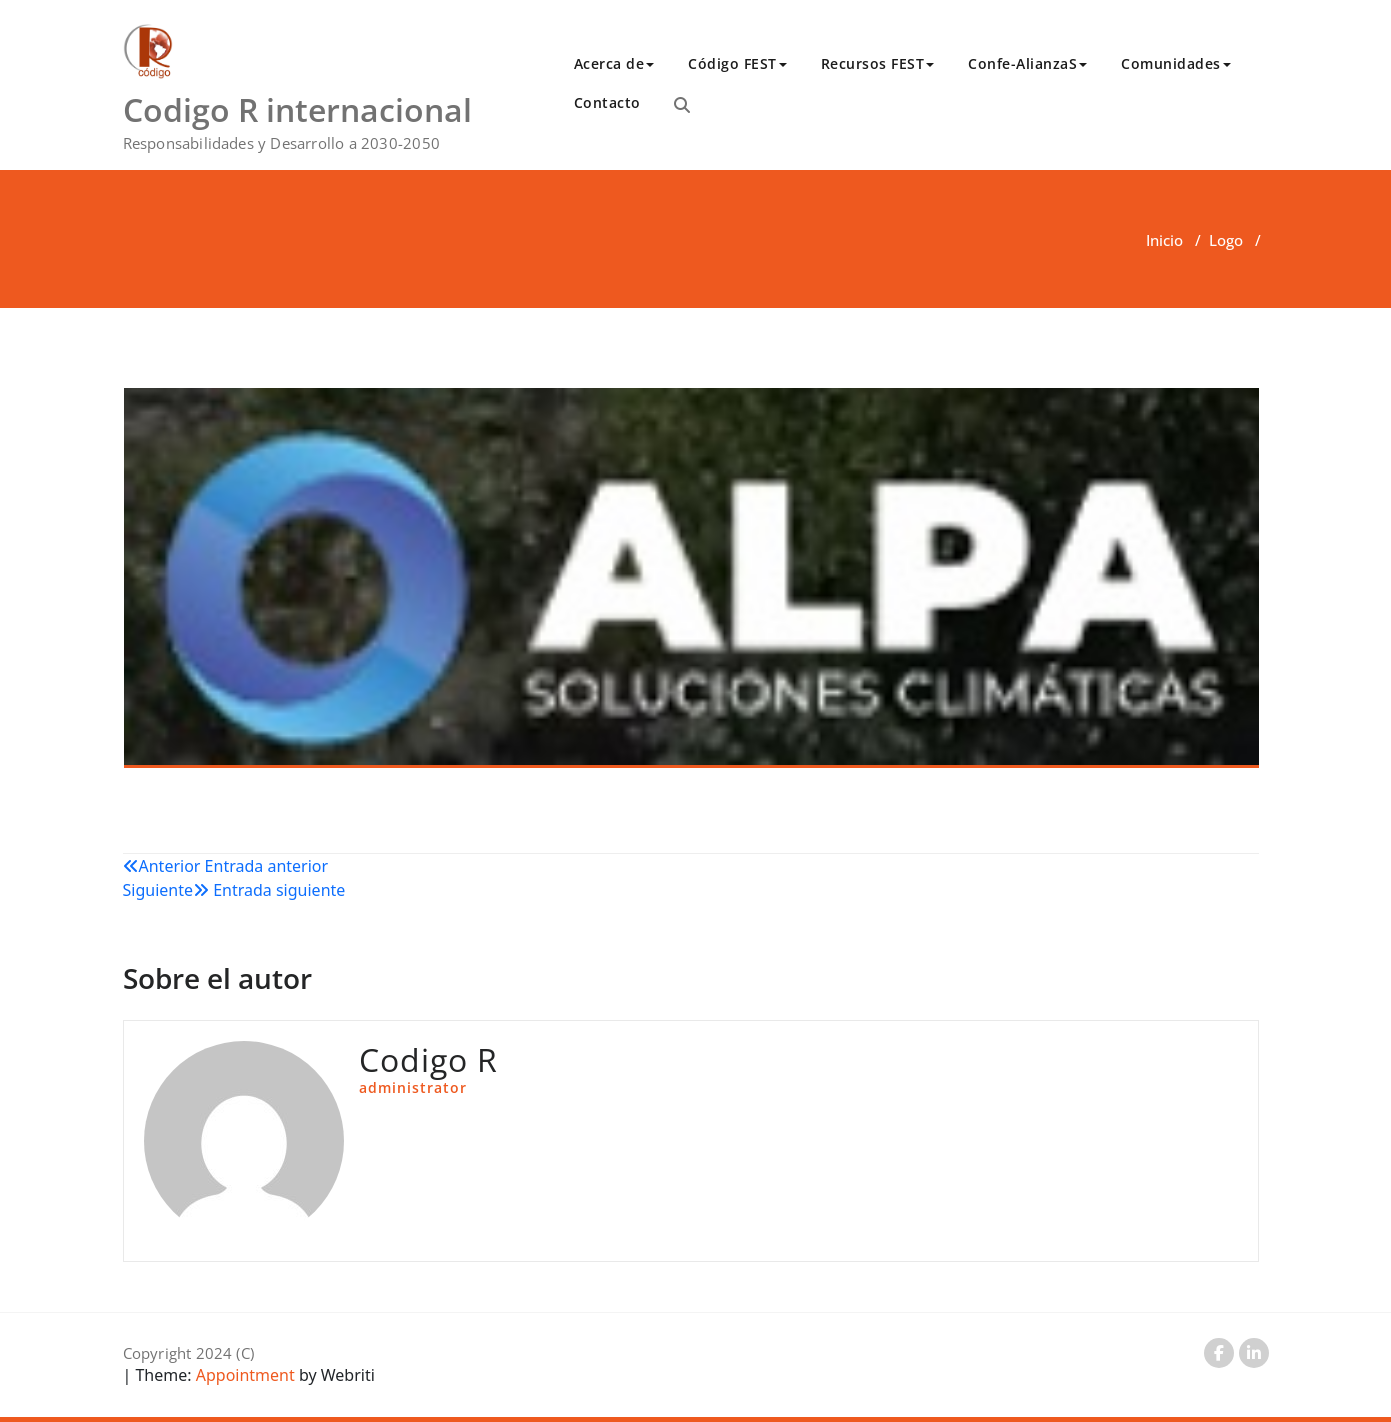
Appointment (243, 1375)
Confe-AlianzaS (1027, 63)
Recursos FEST (878, 63)
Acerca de (614, 63)
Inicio (1164, 240)
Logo (1226, 240)
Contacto (607, 102)
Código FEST (737, 63)
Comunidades (1176, 63)
